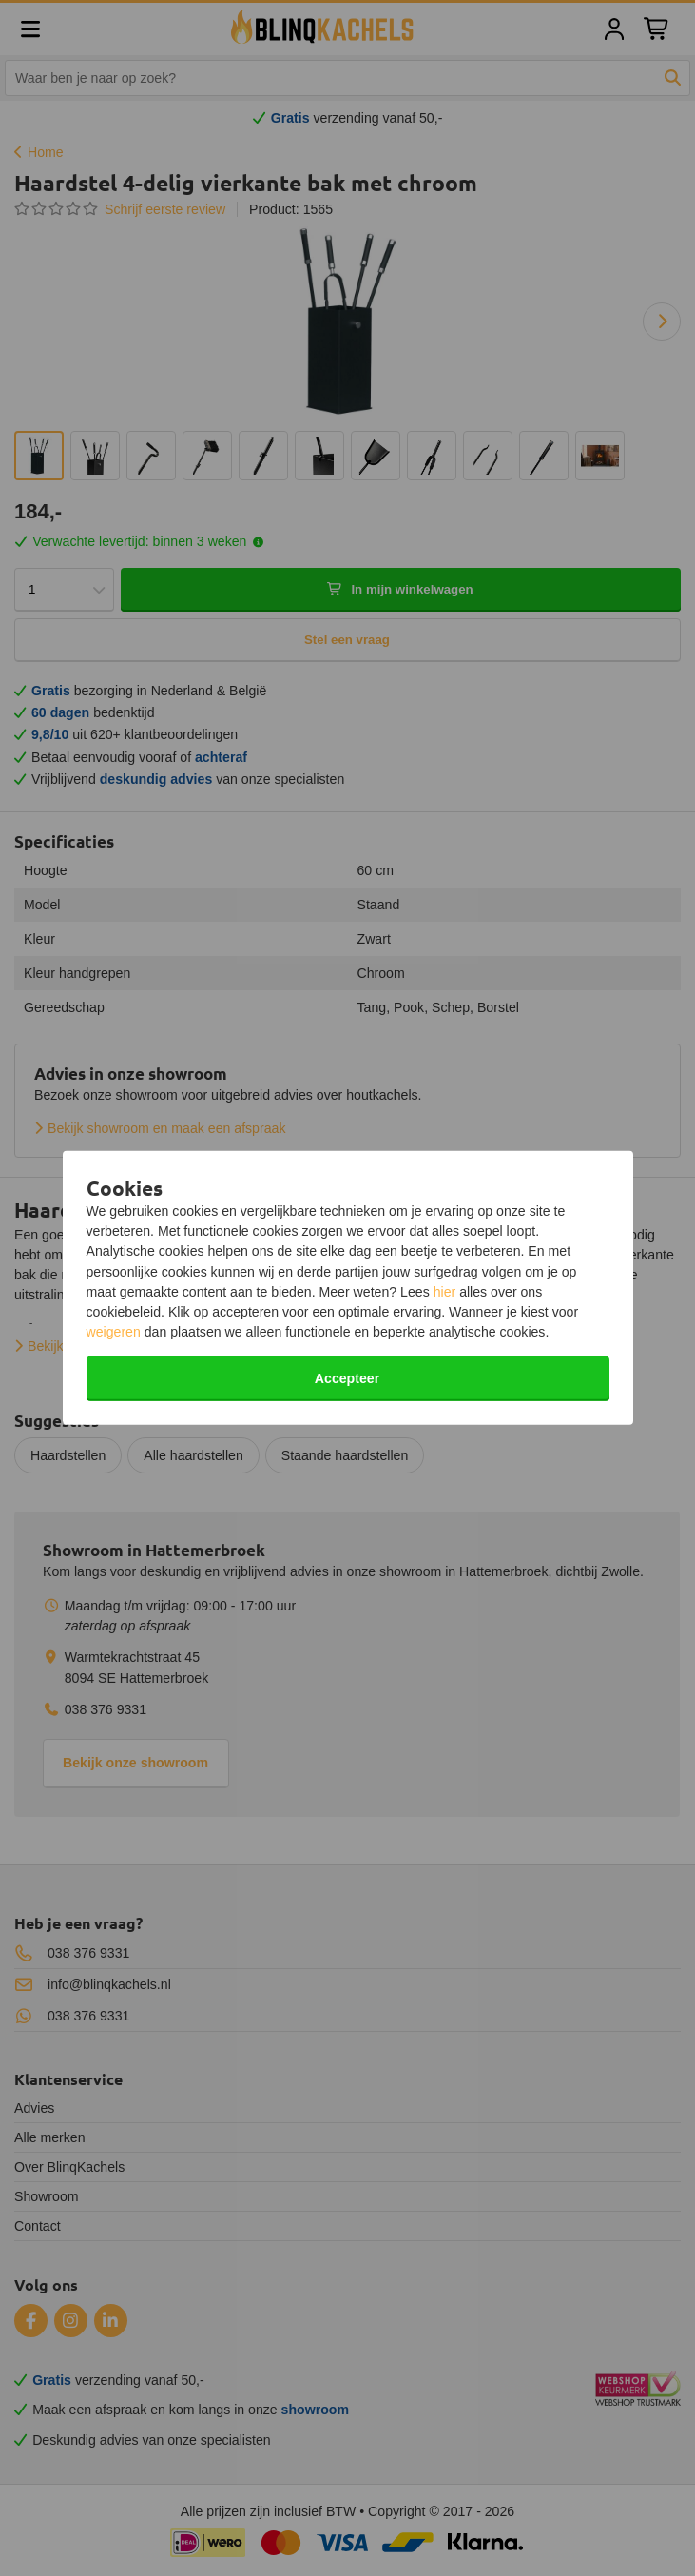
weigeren (114, 1331)
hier (445, 1291)
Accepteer (347, 1378)
